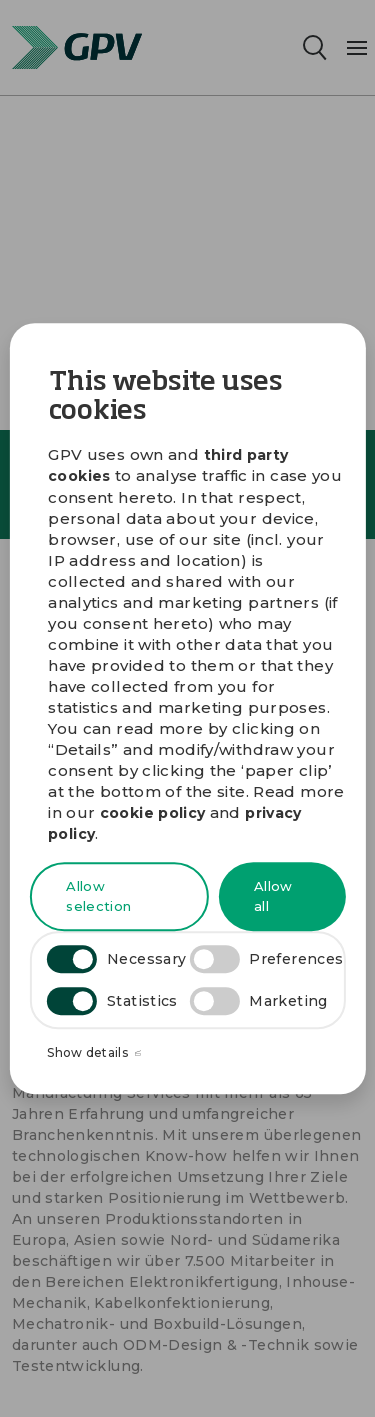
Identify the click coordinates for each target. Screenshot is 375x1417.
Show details (94, 1053)
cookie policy (153, 813)
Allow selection (98, 897)
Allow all (273, 897)
